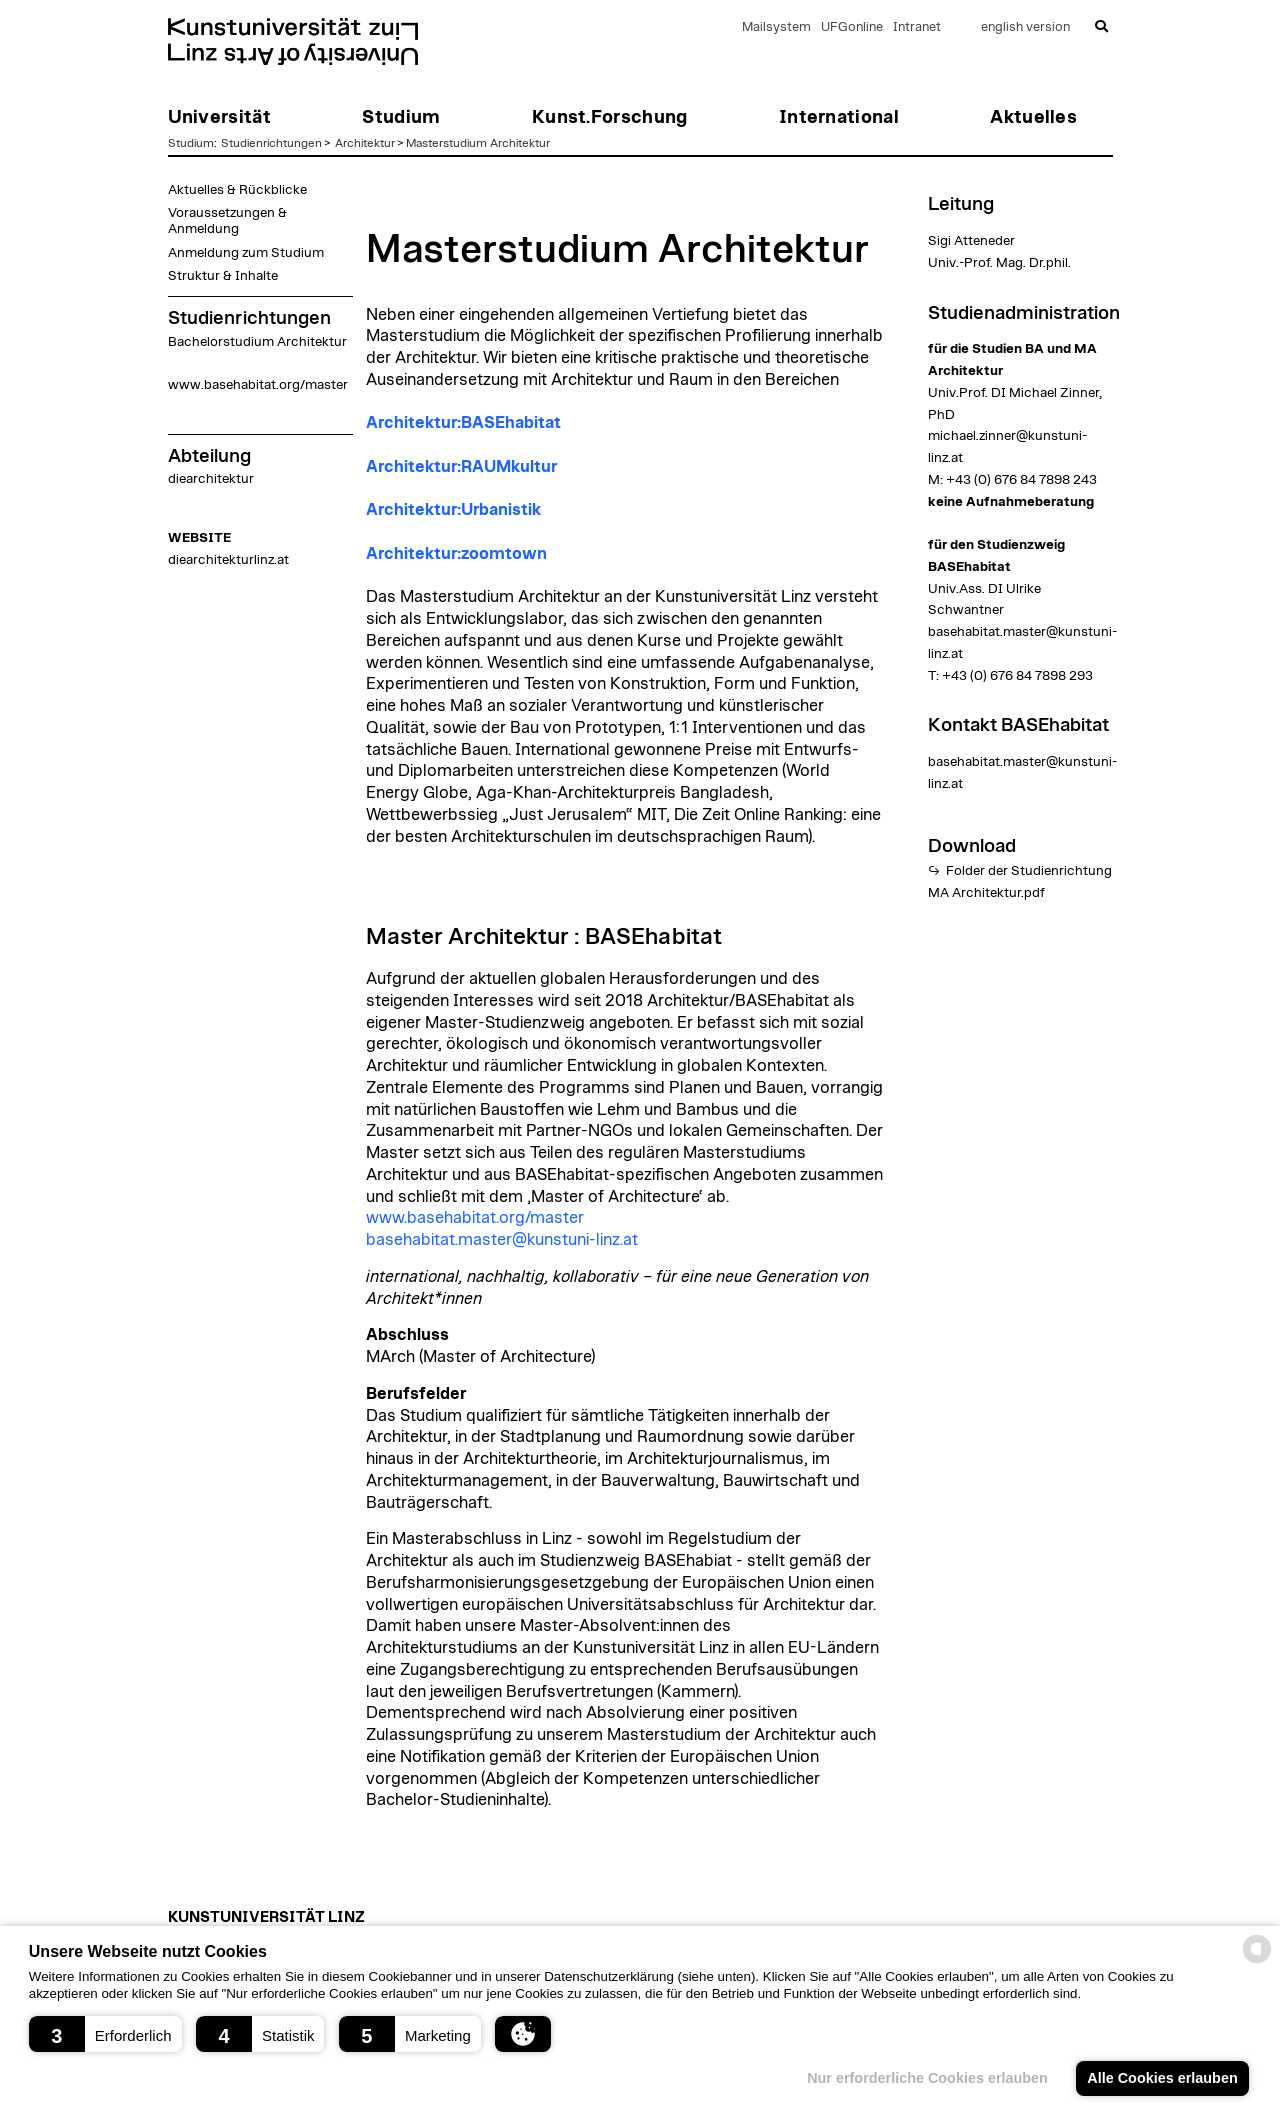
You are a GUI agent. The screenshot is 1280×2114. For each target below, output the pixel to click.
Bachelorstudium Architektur (257, 342)
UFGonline (852, 27)
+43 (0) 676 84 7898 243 (1021, 480)
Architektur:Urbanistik (453, 510)
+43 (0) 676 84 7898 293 (1017, 676)
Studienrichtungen (271, 143)
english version (1025, 27)
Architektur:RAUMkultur (461, 467)
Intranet (917, 27)
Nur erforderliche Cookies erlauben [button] (927, 2078)
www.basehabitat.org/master (258, 385)
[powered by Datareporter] (1257, 1961)
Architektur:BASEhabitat (463, 423)
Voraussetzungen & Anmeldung (227, 221)
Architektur (365, 143)
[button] (105, 2034)
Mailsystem (776, 27)
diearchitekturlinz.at (228, 560)
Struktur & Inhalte (223, 276)
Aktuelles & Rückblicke (237, 190)
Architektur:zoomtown (456, 554)
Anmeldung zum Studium (246, 253)
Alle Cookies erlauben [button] (1162, 2078)
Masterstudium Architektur (478, 143)
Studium (191, 143)
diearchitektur (211, 479)
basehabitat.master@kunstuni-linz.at (502, 1240)
